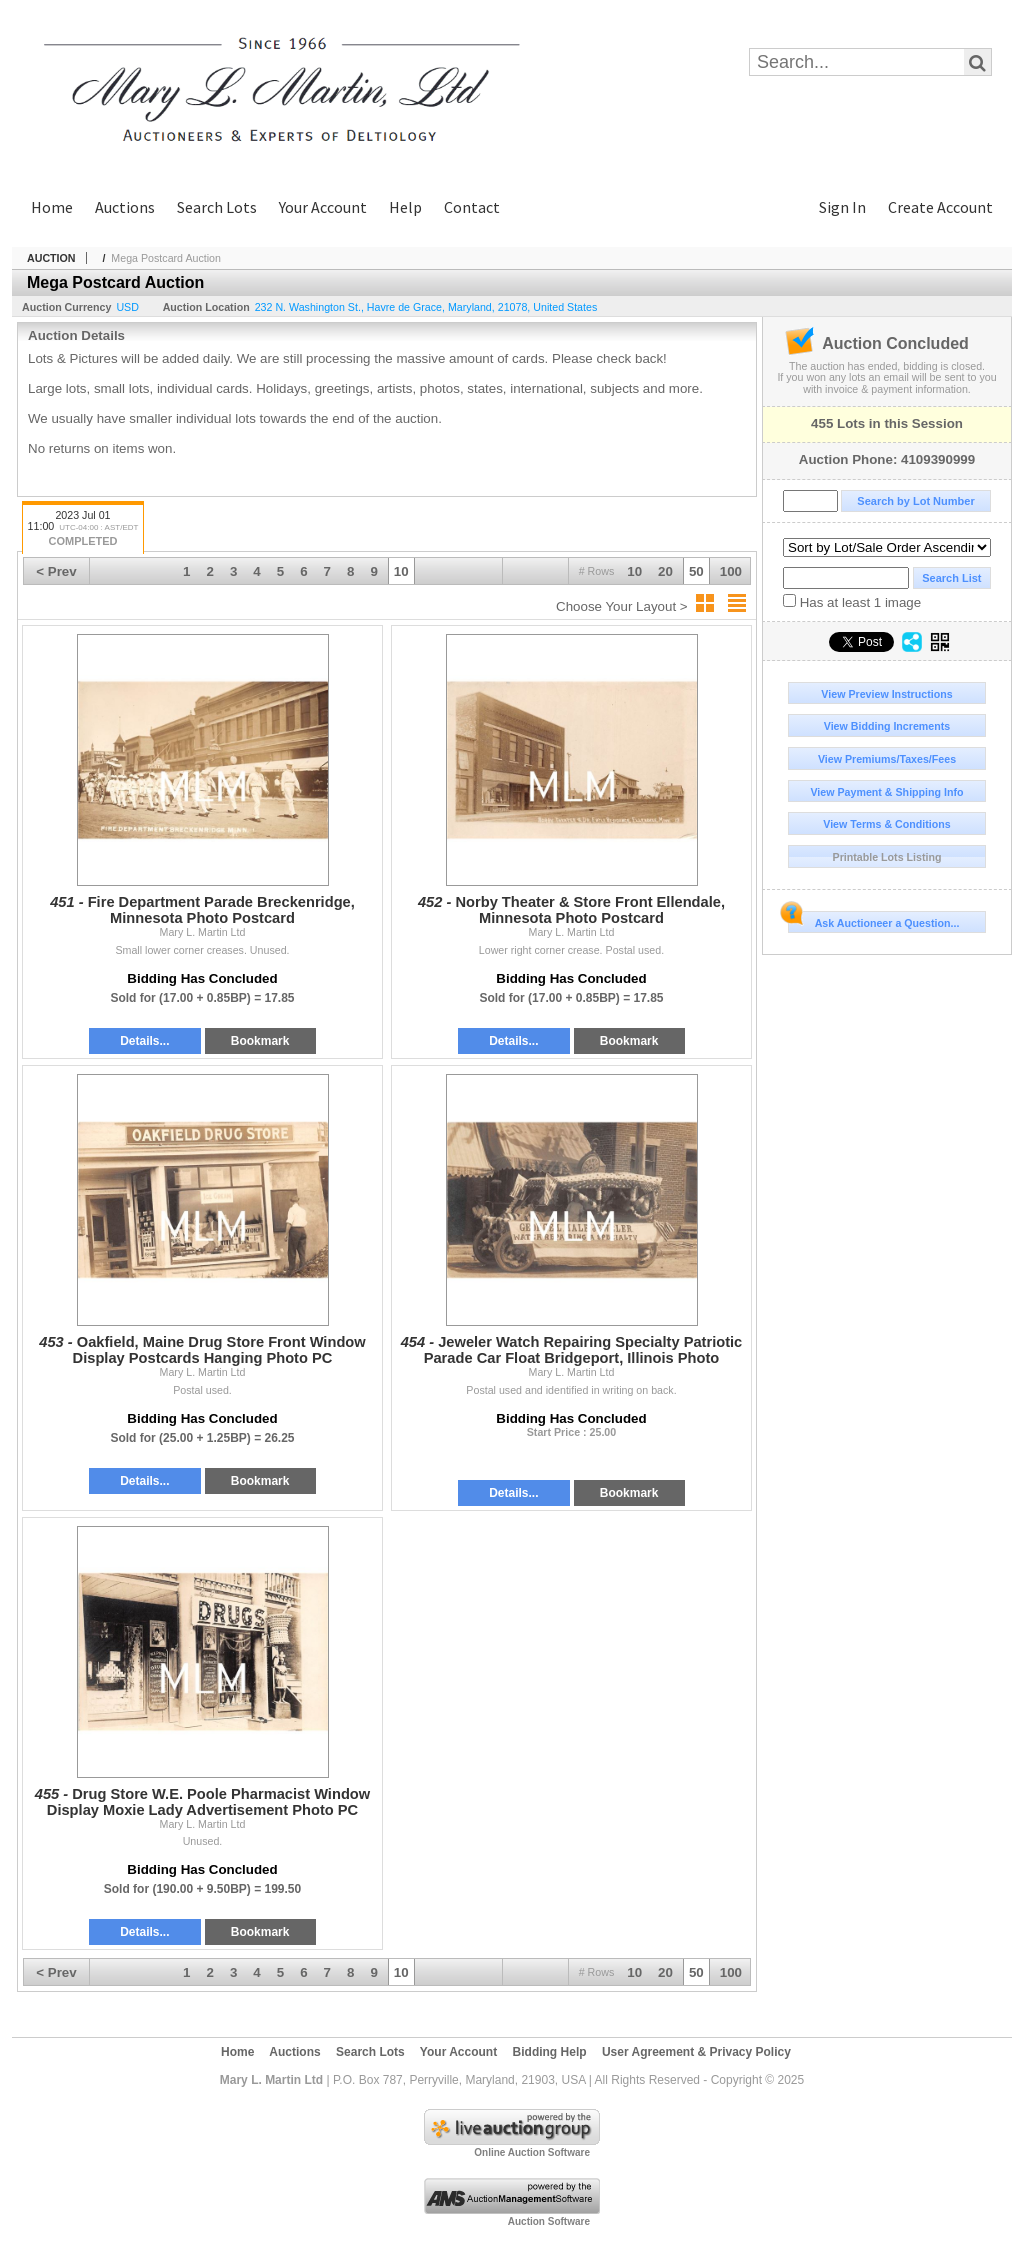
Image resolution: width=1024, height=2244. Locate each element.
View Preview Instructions (886, 694)
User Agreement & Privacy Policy (696, 2052)
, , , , (426, 307)
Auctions (125, 207)
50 (696, 571)
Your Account (323, 207)
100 (731, 571)
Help (405, 207)
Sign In (842, 207)
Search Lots (217, 207)
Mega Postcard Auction (166, 258)
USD (127, 307)
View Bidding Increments (887, 726)
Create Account (940, 207)
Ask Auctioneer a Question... (873, 920)
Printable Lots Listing (887, 857)
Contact (472, 207)
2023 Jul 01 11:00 (83, 529)
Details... (144, 1041)
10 (634, 571)
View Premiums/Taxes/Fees (887, 759)
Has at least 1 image (852, 602)
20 (665, 571)
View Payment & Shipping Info (886, 792)
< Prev (56, 571)
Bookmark (260, 1041)
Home (52, 207)
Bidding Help (550, 2052)
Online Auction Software (532, 2152)
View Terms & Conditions (887, 824)
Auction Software (549, 2221)
